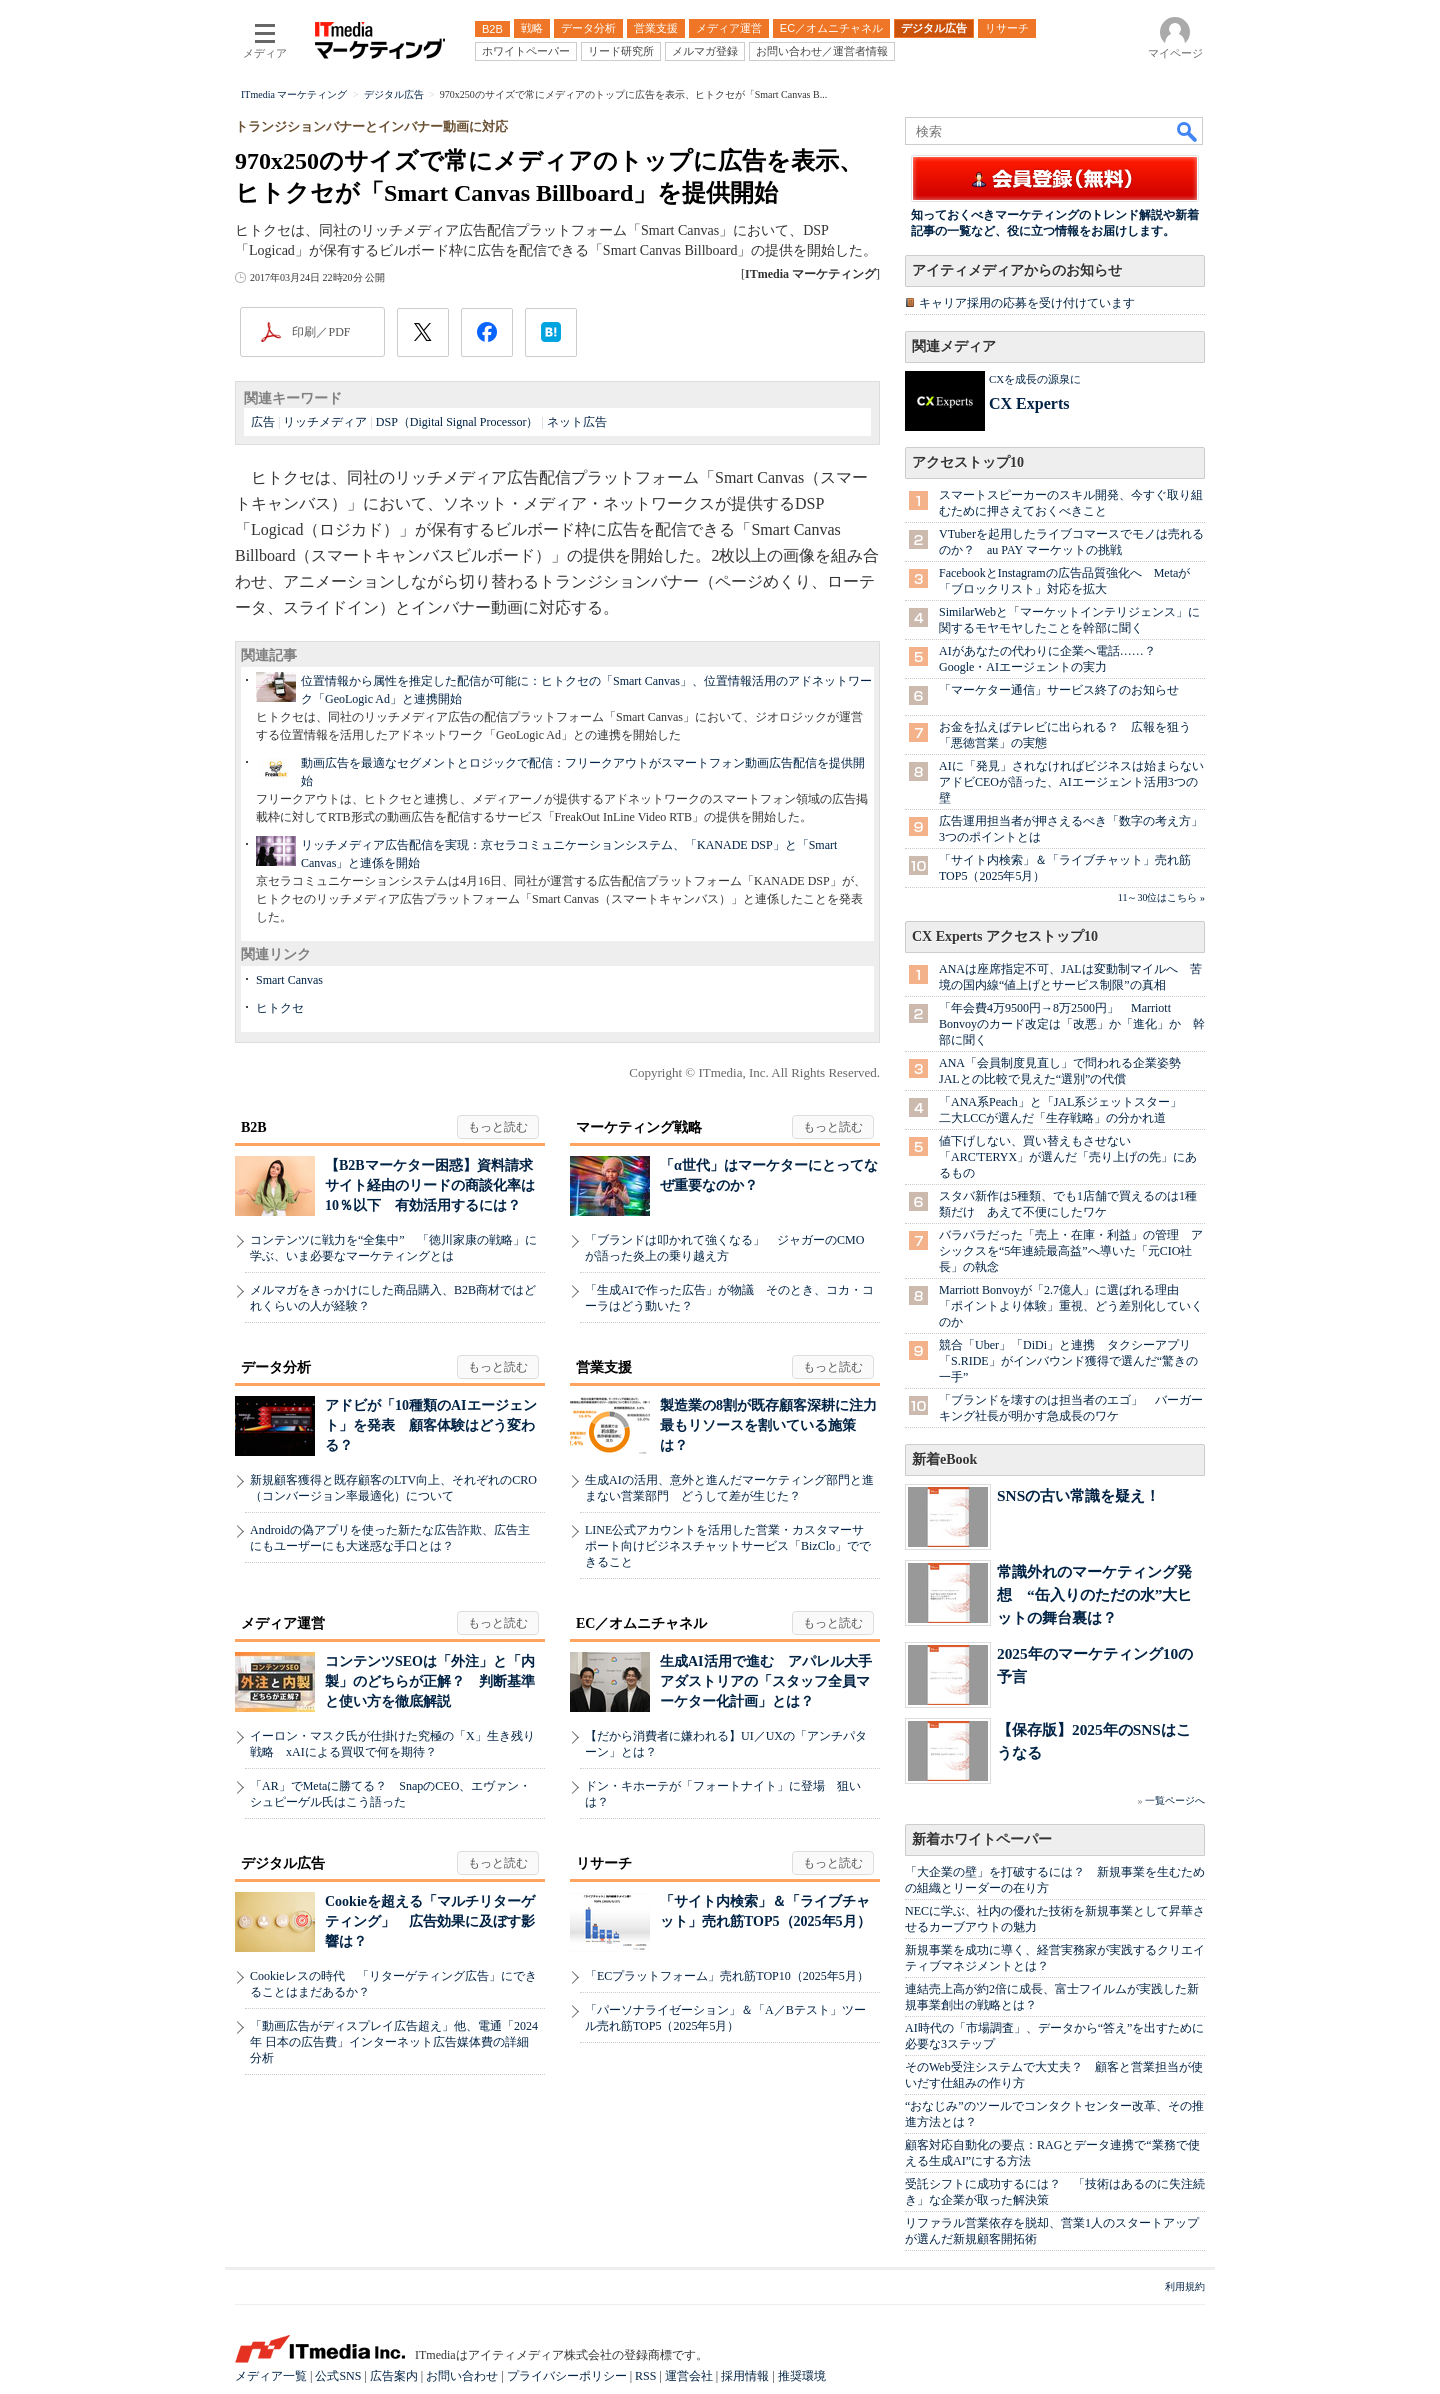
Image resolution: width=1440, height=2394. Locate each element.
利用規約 (1185, 2286)
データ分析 (276, 1367)
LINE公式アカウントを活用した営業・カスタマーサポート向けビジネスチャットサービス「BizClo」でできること (728, 1546)
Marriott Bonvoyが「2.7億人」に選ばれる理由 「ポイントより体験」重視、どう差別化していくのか (1071, 1306)
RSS (645, 2376)
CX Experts (1029, 403)
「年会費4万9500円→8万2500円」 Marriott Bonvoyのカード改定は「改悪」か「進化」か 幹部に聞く (1072, 1024)
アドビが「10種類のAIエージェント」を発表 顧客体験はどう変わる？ (431, 1425)
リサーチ (604, 1863)
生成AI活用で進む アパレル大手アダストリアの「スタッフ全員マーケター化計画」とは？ (766, 1681)
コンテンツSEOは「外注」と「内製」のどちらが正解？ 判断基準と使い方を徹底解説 (430, 1681)
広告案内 (394, 2376)
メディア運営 (283, 1623)
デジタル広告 (283, 1863)
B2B (254, 1127)
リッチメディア (325, 422)
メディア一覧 (271, 2376)
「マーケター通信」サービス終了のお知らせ (1059, 690)
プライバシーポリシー (567, 2376)
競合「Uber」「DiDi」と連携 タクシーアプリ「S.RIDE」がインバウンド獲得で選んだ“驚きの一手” (1068, 1361)
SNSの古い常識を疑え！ (1078, 1495)
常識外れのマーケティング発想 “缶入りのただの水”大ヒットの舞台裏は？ (1094, 1594)
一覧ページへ (1175, 1800)
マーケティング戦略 (639, 1127)
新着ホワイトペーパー (982, 1839)
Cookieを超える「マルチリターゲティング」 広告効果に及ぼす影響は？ (430, 1921)
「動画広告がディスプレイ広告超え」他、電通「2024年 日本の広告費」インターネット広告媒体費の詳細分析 (394, 2042)
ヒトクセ (280, 1008)
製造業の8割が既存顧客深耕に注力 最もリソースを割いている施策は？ (775, 1425)
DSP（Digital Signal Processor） (457, 422)
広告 (263, 422)
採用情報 (745, 2376)
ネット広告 (577, 422)
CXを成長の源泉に (1035, 379)
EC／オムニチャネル (641, 1623)
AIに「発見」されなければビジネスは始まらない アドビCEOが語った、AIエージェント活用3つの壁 (1077, 782)
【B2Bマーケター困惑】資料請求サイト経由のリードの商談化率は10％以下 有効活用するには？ (430, 1185)
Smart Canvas (289, 980)
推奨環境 (802, 2376)
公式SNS (338, 2376)
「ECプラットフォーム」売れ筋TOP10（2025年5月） (727, 1976)
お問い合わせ (462, 2376)
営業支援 (604, 1367)
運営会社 (689, 2376)
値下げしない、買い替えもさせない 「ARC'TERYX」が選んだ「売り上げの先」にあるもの (1068, 1157)
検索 (1188, 131)
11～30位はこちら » (1161, 897)
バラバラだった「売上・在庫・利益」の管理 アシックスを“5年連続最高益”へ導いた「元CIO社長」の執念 (1071, 1251)
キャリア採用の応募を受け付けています (1027, 303)
